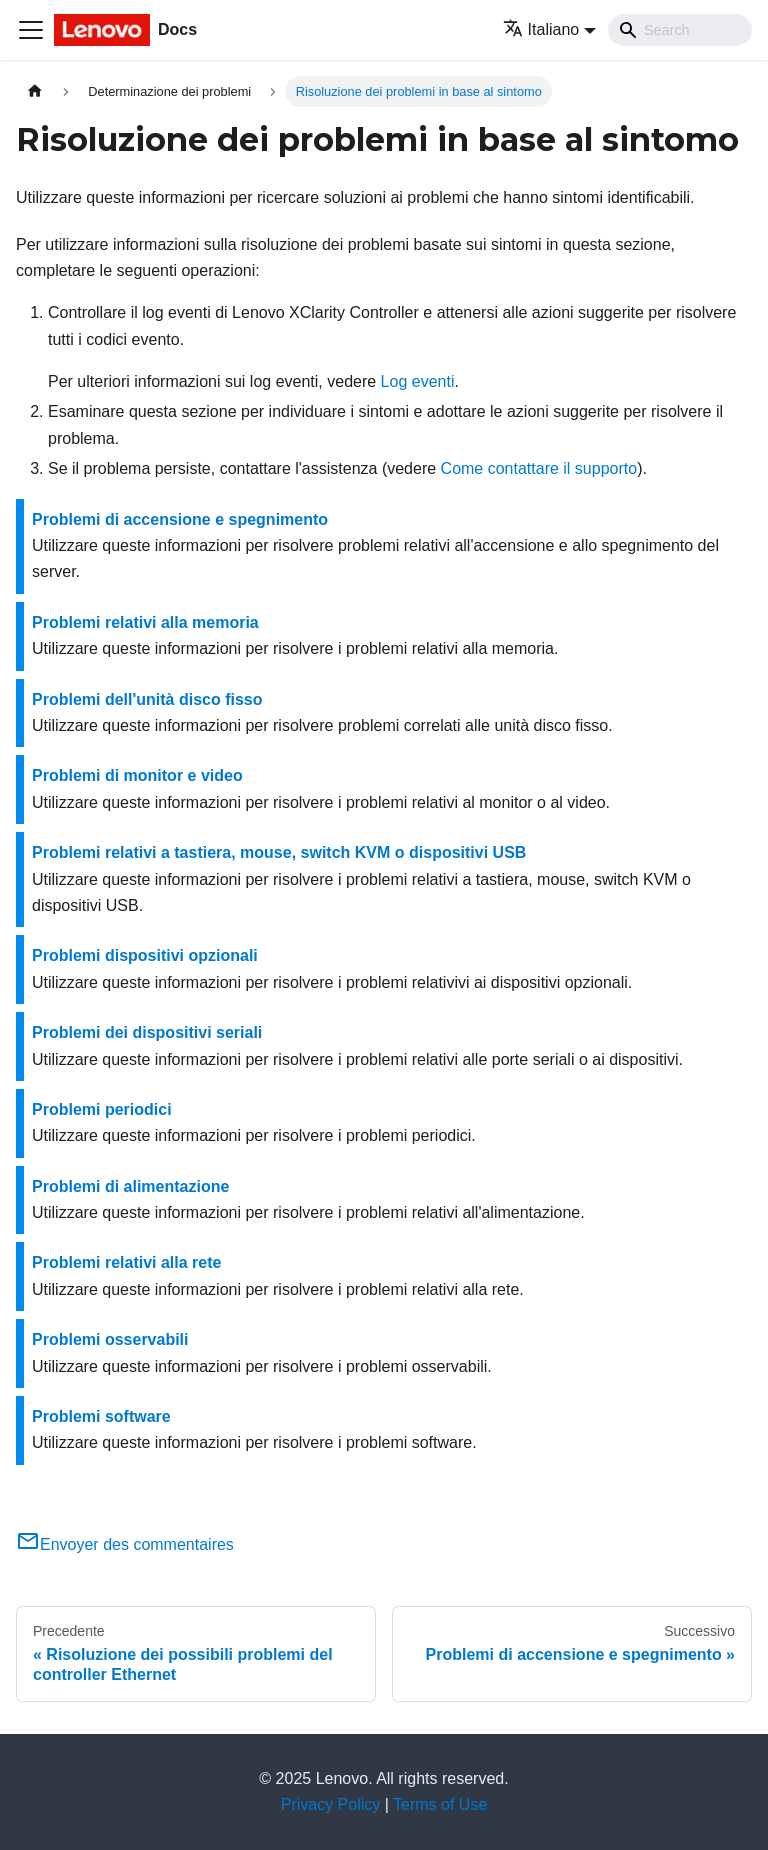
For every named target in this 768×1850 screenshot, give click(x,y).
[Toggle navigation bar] (31, 30)
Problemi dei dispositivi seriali (147, 1032)
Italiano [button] (541, 29)
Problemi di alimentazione (130, 1186)
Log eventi (418, 381)
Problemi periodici (102, 1109)
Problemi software (101, 1416)
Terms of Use (440, 1804)
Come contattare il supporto (539, 468)
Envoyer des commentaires (125, 1544)
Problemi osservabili (110, 1339)
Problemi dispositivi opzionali (145, 955)
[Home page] (35, 91)
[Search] (680, 30)
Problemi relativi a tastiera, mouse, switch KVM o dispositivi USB (279, 852)
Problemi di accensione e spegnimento (180, 519)
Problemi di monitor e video (137, 775)
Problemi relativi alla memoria (145, 622)
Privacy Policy (331, 1804)
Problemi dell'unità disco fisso (147, 699)
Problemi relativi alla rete (126, 1262)
